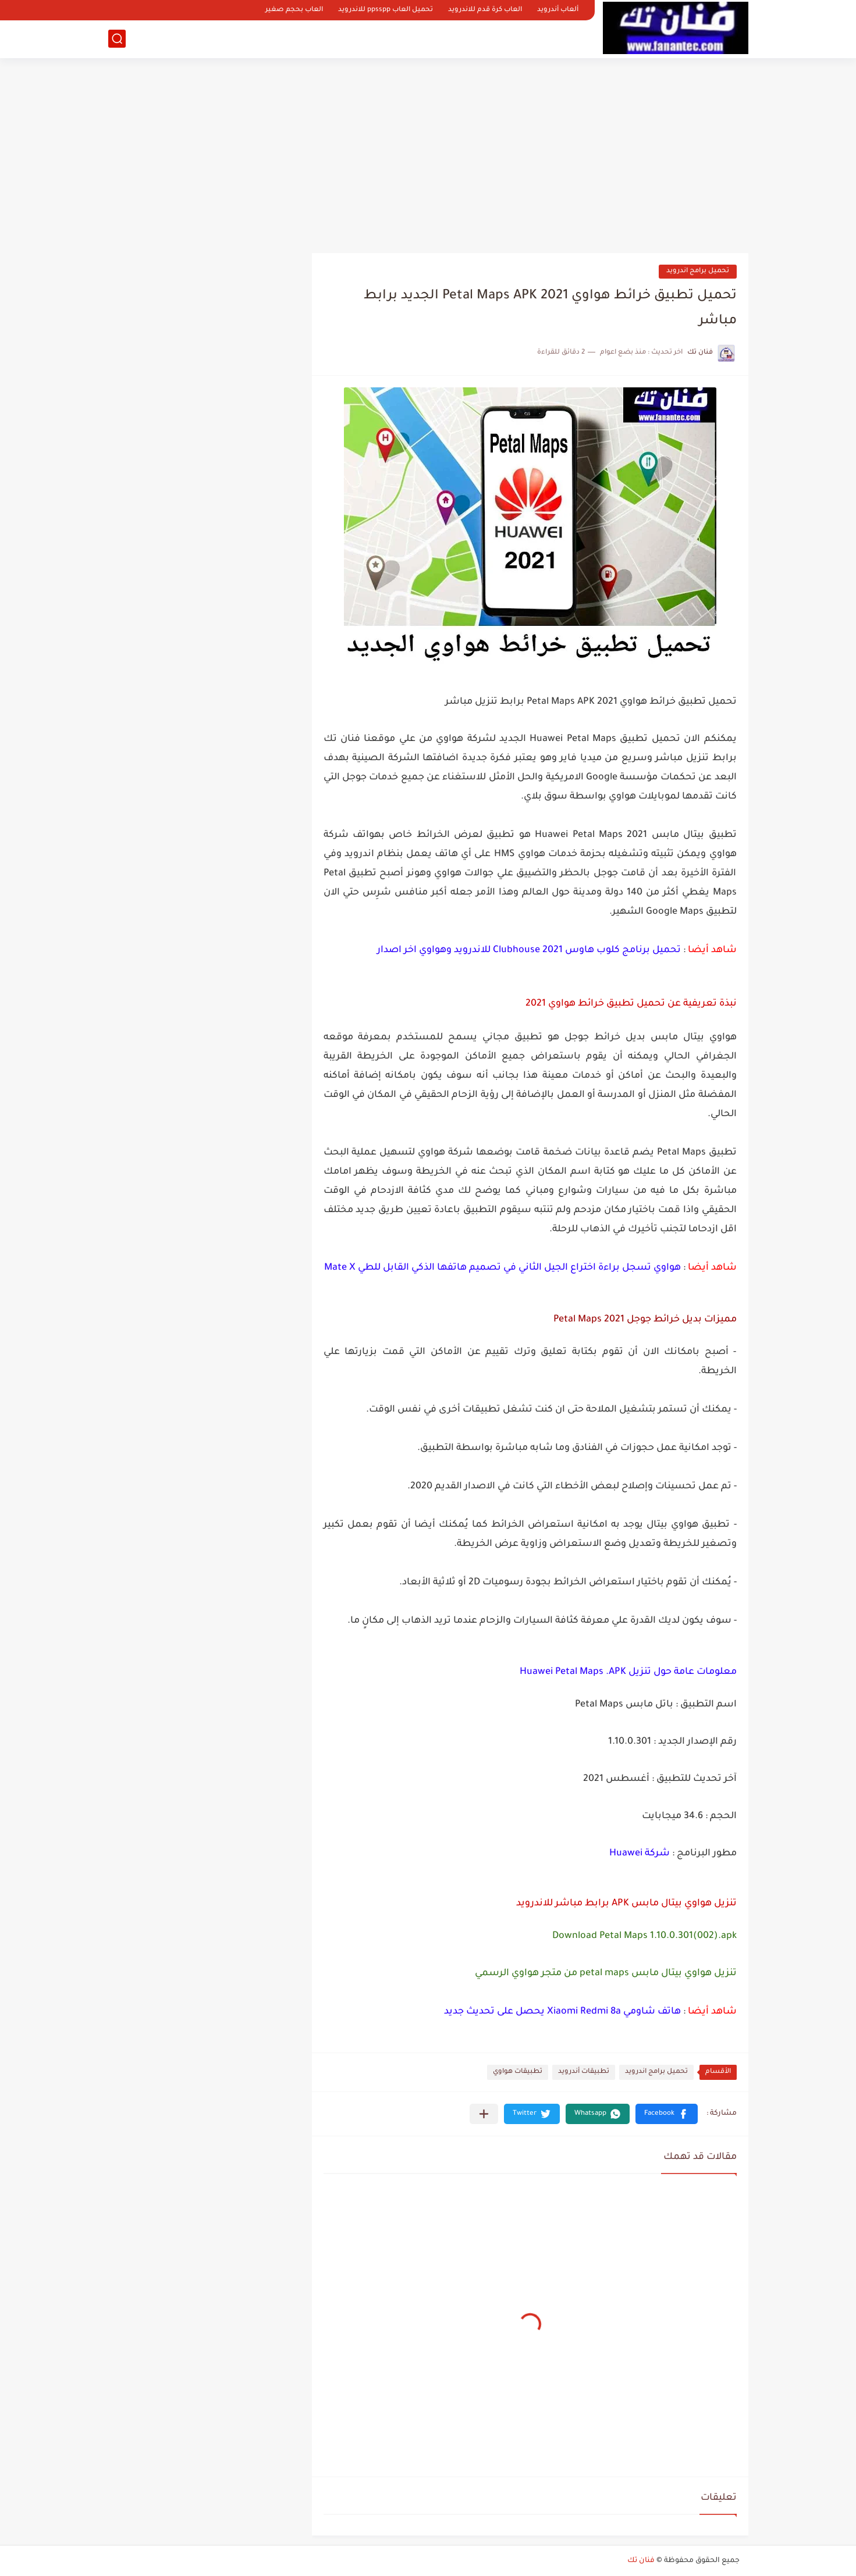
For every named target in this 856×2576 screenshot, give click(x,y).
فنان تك (641, 2561)
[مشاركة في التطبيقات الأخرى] (484, 2114)
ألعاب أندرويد (557, 10)
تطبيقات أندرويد (583, 2072)
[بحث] (117, 39)
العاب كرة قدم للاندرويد (485, 10)
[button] (666, 2114)
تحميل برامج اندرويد (697, 271)
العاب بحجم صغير (294, 10)
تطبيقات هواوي (517, 2072)
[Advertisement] (428, 151)
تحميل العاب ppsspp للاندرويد (385, 10)
